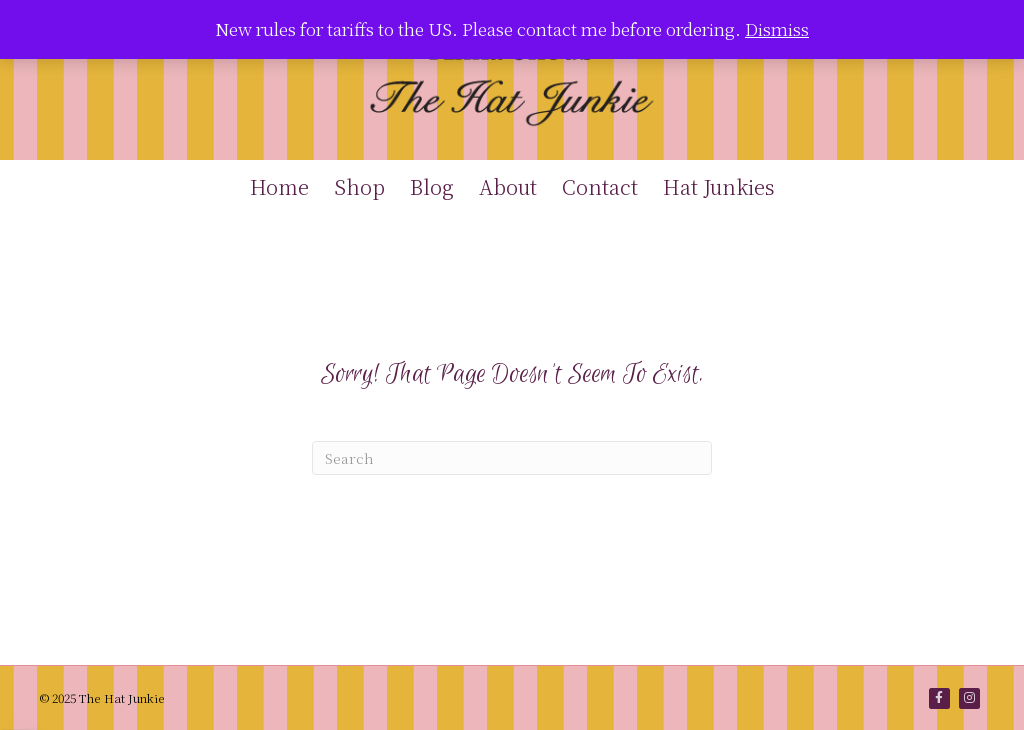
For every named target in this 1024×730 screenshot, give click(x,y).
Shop (359, 186)
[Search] (512, 458)
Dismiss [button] (777, 28)
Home (279, 186)
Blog (432, 186)
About (508, 186)
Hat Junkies (719, 186)
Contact (600, 186)
